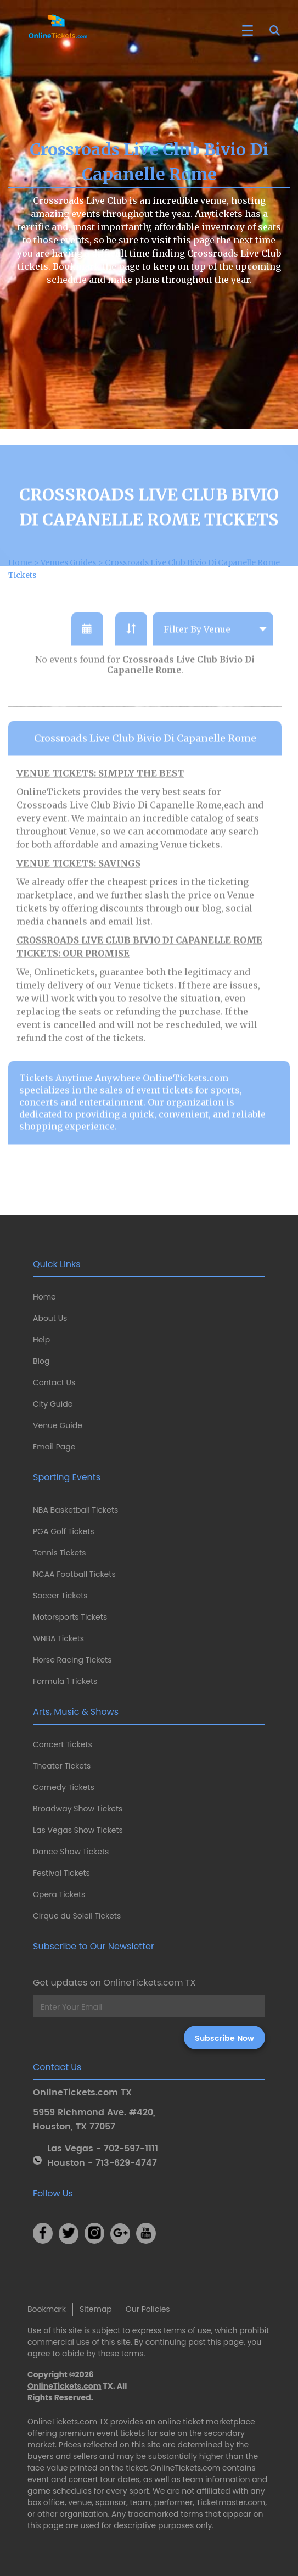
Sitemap (96, 2309)
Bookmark (46, 2309)
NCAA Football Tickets (74, 1574)
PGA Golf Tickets (63, 1531)
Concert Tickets (62, 1744)
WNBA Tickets (58, 1638)
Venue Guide (57, 1425)
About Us (50, 1318)
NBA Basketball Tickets (75, 1509)
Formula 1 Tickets (65, 1681)
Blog (41, 1361)
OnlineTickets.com (64, 2385)
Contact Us (54, 1382)
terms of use (187, 2330)
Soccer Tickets (60, 1595)
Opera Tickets (59, 1894)
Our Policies (148, 2309)
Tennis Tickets (59, 1552)
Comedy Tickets (63, 1787)
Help (41, 1339)
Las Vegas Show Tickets (78, 1830)
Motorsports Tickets (70, 1617)
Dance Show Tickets (71, 1851)
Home (44, 1296)
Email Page (54, 1446)
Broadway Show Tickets (77, 1808)
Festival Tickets (61, 1872)
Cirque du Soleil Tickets (77, 1915)
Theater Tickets (62, 1765)
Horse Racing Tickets (72, 1659)
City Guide (52, 1403)
